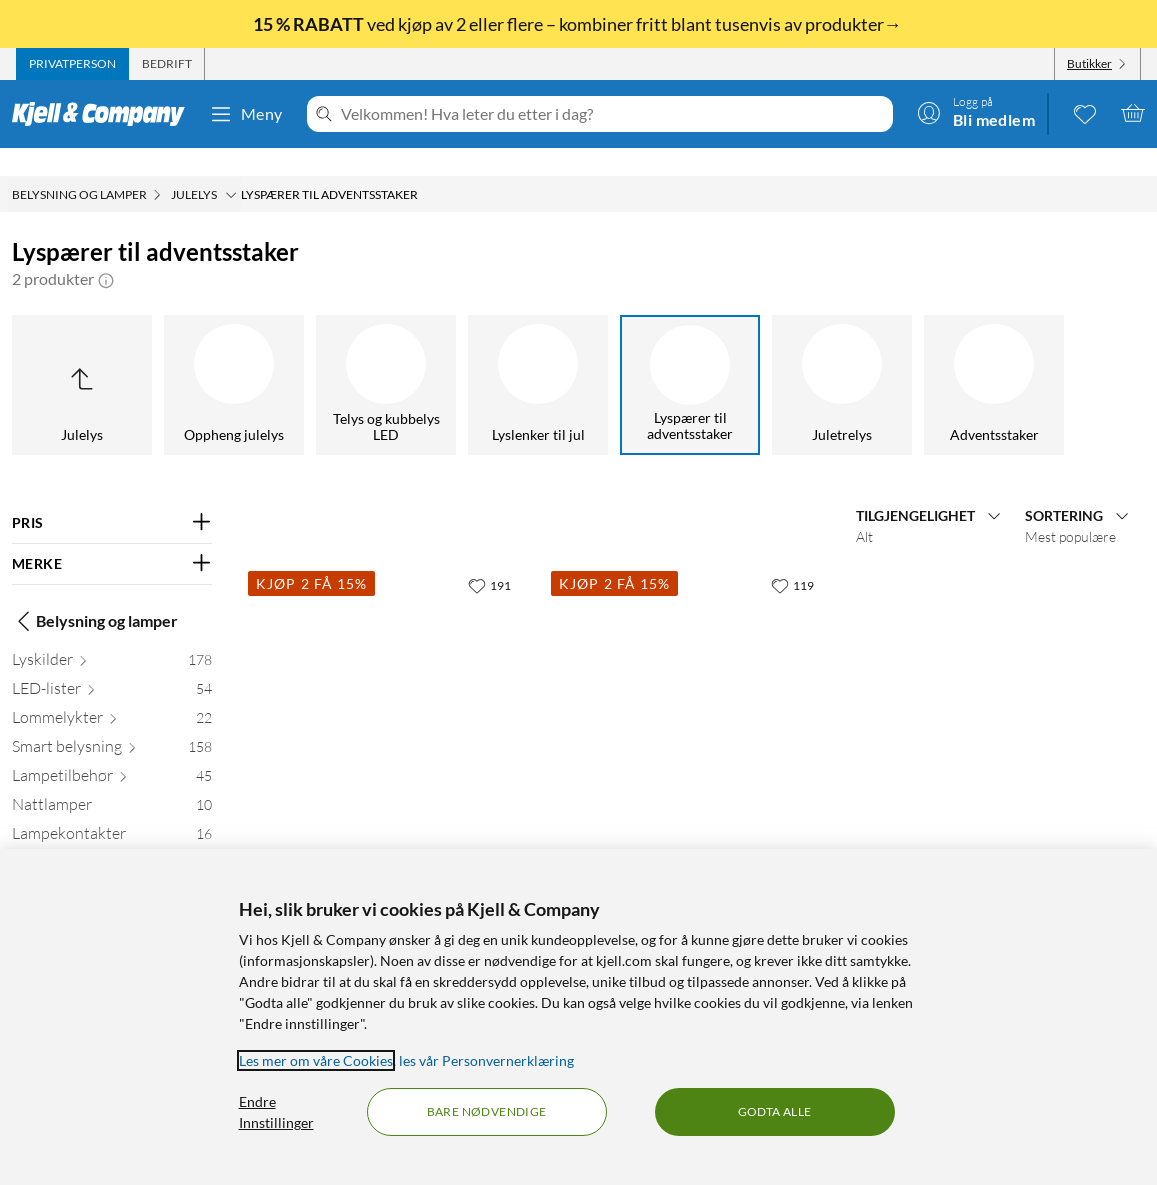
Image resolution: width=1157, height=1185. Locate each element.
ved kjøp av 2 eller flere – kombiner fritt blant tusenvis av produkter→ (579, 24)
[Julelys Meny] (231, 167)
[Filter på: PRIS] (112, 495)
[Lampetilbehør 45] (112, 751)
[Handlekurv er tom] (1133, 113)
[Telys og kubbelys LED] (386, 357)
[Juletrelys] (842, 357)
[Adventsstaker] (994, 357)
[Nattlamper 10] (112, 780)
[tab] (72, 64)
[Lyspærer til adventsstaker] (690, 357)
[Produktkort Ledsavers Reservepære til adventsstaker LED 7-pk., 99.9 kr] (387, 670)
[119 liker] (792, 557)
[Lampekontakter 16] (112, 809)
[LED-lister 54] (112, 664)
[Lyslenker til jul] (538, 357)
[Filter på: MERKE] (112, 536)
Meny (246, 114)
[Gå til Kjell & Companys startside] (104, 114)
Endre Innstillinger (276, 1112)
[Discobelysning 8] (112, 838)
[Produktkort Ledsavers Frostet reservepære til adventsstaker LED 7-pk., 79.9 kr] (690, 670)
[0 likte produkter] (1085, 113)
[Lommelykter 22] (112, 693)
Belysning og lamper (95, 593)
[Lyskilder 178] (112, 635)
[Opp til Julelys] (82, 357)
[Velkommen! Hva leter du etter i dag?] (613, 114)
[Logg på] (976, 113)
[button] (106, 251)
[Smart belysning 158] (112, 722)
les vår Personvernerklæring (486, 1060)
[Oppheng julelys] (234, 357)
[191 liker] (489, 557)
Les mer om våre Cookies (316, 1060)
